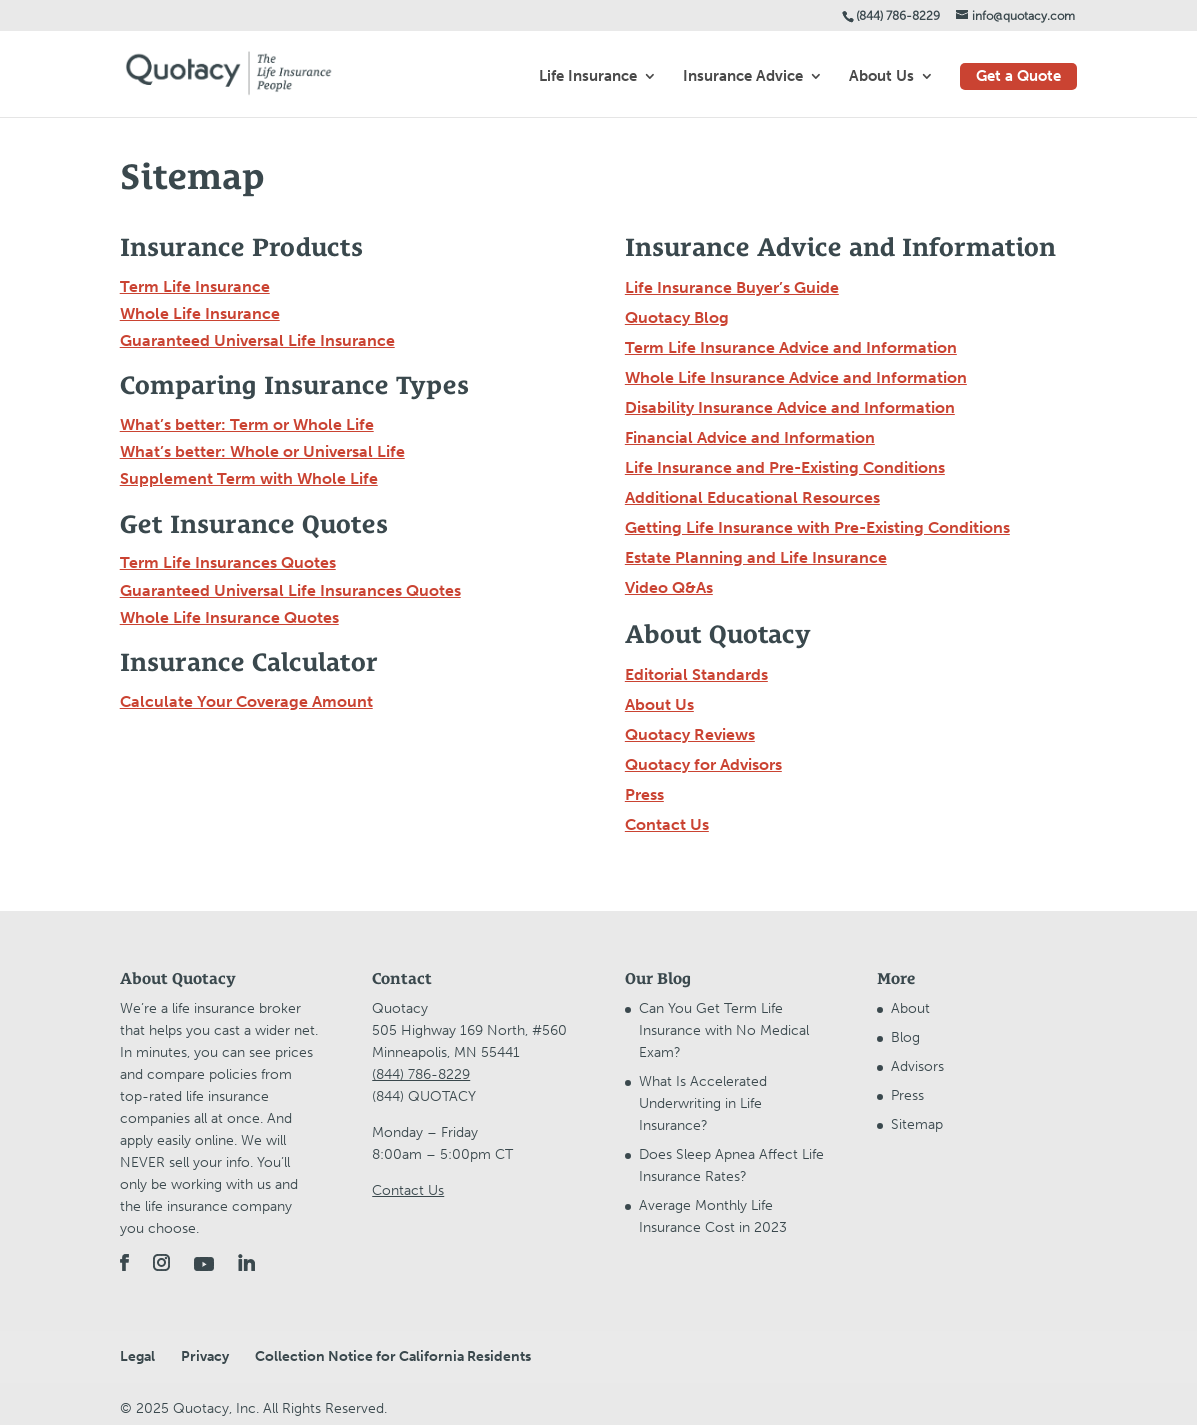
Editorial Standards (696, 674)
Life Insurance (588, 77)
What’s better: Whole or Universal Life (262, 451)
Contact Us (667, 824)
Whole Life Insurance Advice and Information (796, 377)
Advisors (917, 1066)
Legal (137, 1356)
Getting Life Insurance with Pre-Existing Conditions (817, 527)
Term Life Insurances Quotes (228, 562)
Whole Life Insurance (200, 313)
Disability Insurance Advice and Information (790, 407)
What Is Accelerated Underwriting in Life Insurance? (703, 1103)
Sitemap (917, 1124)
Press (644, 794)
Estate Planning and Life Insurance (756, 557)
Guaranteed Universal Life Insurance (257, 340)
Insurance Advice (743, 77)
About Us (881, 77)
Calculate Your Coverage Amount (246, 701)
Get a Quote (1018, 76)
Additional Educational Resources (752, 497)
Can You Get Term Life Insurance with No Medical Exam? (724, 1030)
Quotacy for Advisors (703, 764)
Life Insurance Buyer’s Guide (732, 287)
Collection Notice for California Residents (393, 1356)
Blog (905, 1037)
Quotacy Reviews (690, 734)
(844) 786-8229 (898, 16)
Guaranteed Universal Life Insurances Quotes (290, 590)
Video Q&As (669, 587)
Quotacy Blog (677, 317)
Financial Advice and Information (750, 437)
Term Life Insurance (195, 286)
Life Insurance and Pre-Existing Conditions (785, 467)
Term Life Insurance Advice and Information (791, 347)
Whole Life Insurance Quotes (229, 617)
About (910, 1008)
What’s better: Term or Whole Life (247, 424)
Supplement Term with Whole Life (249, 478)
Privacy (205, 1356)
